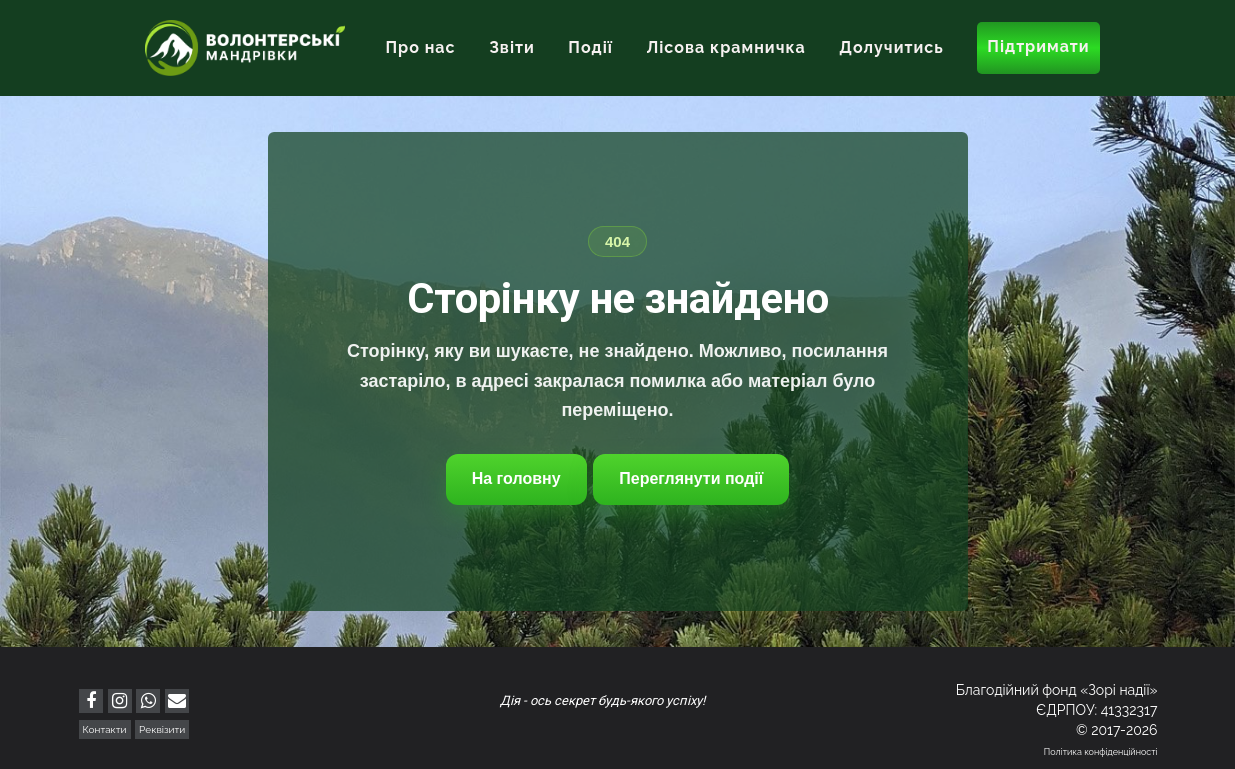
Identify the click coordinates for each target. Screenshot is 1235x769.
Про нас (420, 47)
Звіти (512, 47)
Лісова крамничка (725, 47)
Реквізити (162, 729)
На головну (516, 478)
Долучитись (891, 47)
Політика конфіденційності (1101, 752)
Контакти (105, 729)
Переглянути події (691, 478)
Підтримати (1038, 46)
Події (590, 47)
